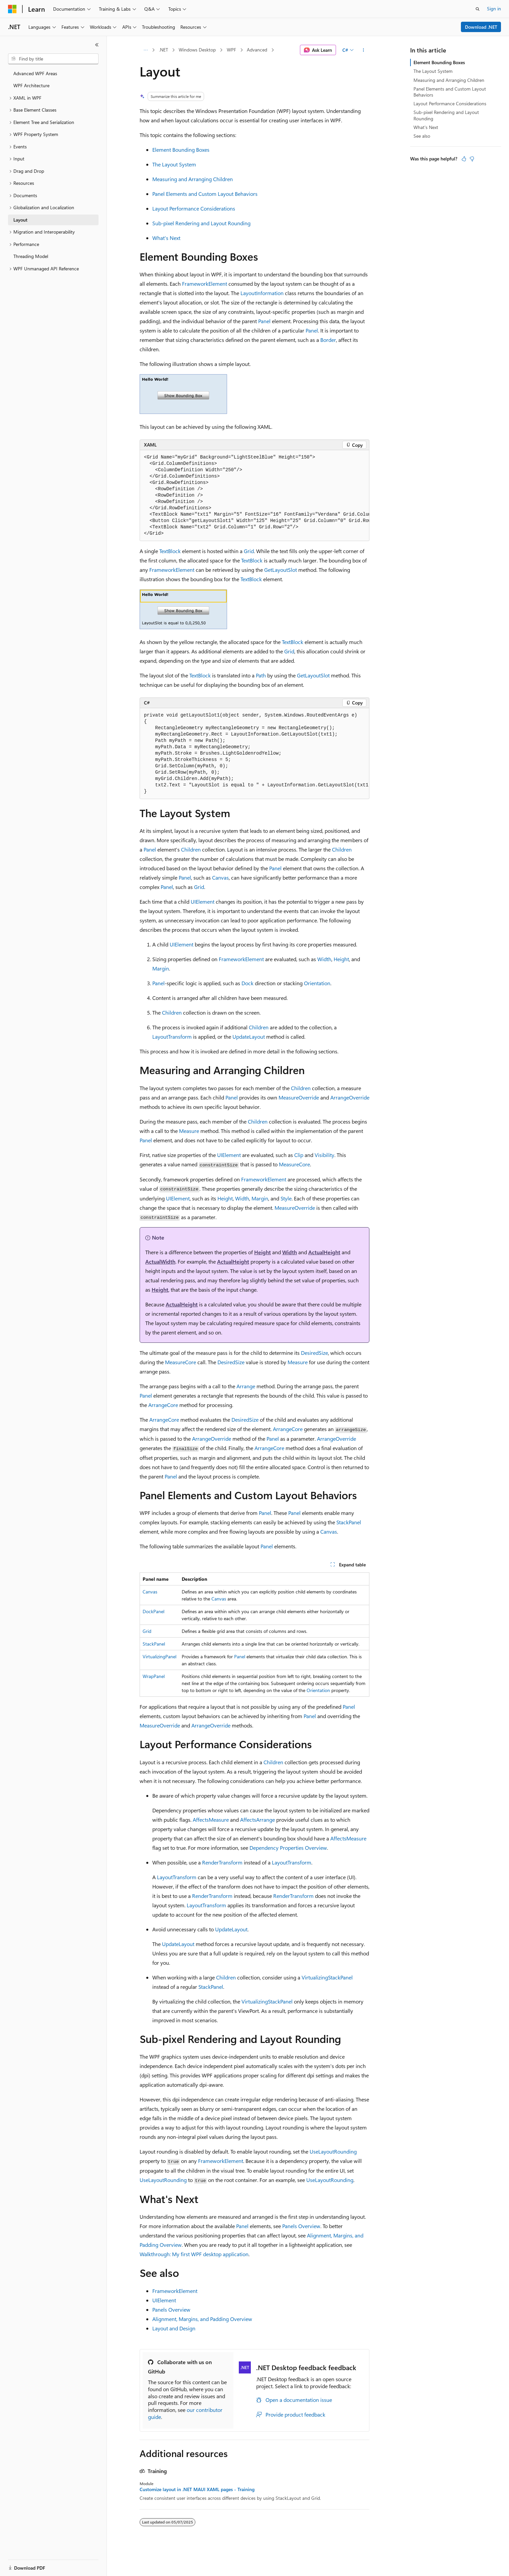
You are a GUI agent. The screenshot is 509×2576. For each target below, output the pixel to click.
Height (341, 958)
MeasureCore (294, 1164)
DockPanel (153, 1611)
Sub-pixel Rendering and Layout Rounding (201, 223)
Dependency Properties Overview (288, 1847)
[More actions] (363, 50)
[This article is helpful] (464, 159)
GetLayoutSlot (280, 569)
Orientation (317, 983)
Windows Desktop (197, 49)
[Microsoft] (12, 9)
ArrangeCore (163, 1404)
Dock (247, 983)
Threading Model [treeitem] (30, 256)
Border (328, 339)
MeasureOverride (299, 1097)
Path (261, 675)
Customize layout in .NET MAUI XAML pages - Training (197, 2489)
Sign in (494, 8)
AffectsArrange (257, 1819)
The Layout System (174, 164)
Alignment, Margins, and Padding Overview (202, 2318)
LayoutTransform (172, 1036)
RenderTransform (222, 1862)
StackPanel (348, 1522)
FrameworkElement (204, 283)
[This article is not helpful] (472, 159)
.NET (163, 49)
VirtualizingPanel (159, 1656)
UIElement (202, 901)
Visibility (324, 1154)
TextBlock (170, 550)
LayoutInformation (262, 292)
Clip (298, 1154)
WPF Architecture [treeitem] (31, 85)
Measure (189, 1130)
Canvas (220, 877)
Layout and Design (173, 2328)
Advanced (257, 49)
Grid (249, 550)
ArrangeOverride (349, 1097)
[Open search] (477, 9)
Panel (264, 321)
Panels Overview (301, 2225)
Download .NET (481, 27)
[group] (254, 495)
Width (324, 958)
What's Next (166, 237)
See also (421, 136)
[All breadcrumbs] (145, 50)
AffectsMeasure (211, 1819)
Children (191, 849)
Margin (160, 968)
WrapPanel (154, 1676)
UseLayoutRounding (333, 2151)
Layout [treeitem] (20, 220)
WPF (231, 49)
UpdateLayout (248, 1036)
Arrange (245, 1386)
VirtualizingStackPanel (327, 1977)
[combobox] (53, 58)
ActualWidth (160, 1261)
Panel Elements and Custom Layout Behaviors (205, 193)
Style (286, 1198)
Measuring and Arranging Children (192, 178)
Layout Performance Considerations (193, 208)
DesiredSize (314, 1352)
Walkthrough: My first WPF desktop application (194, 2254)
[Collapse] (97, 45)
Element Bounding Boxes (180, 149)
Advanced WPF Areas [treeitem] (35, 73)
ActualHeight (324, 1252)
